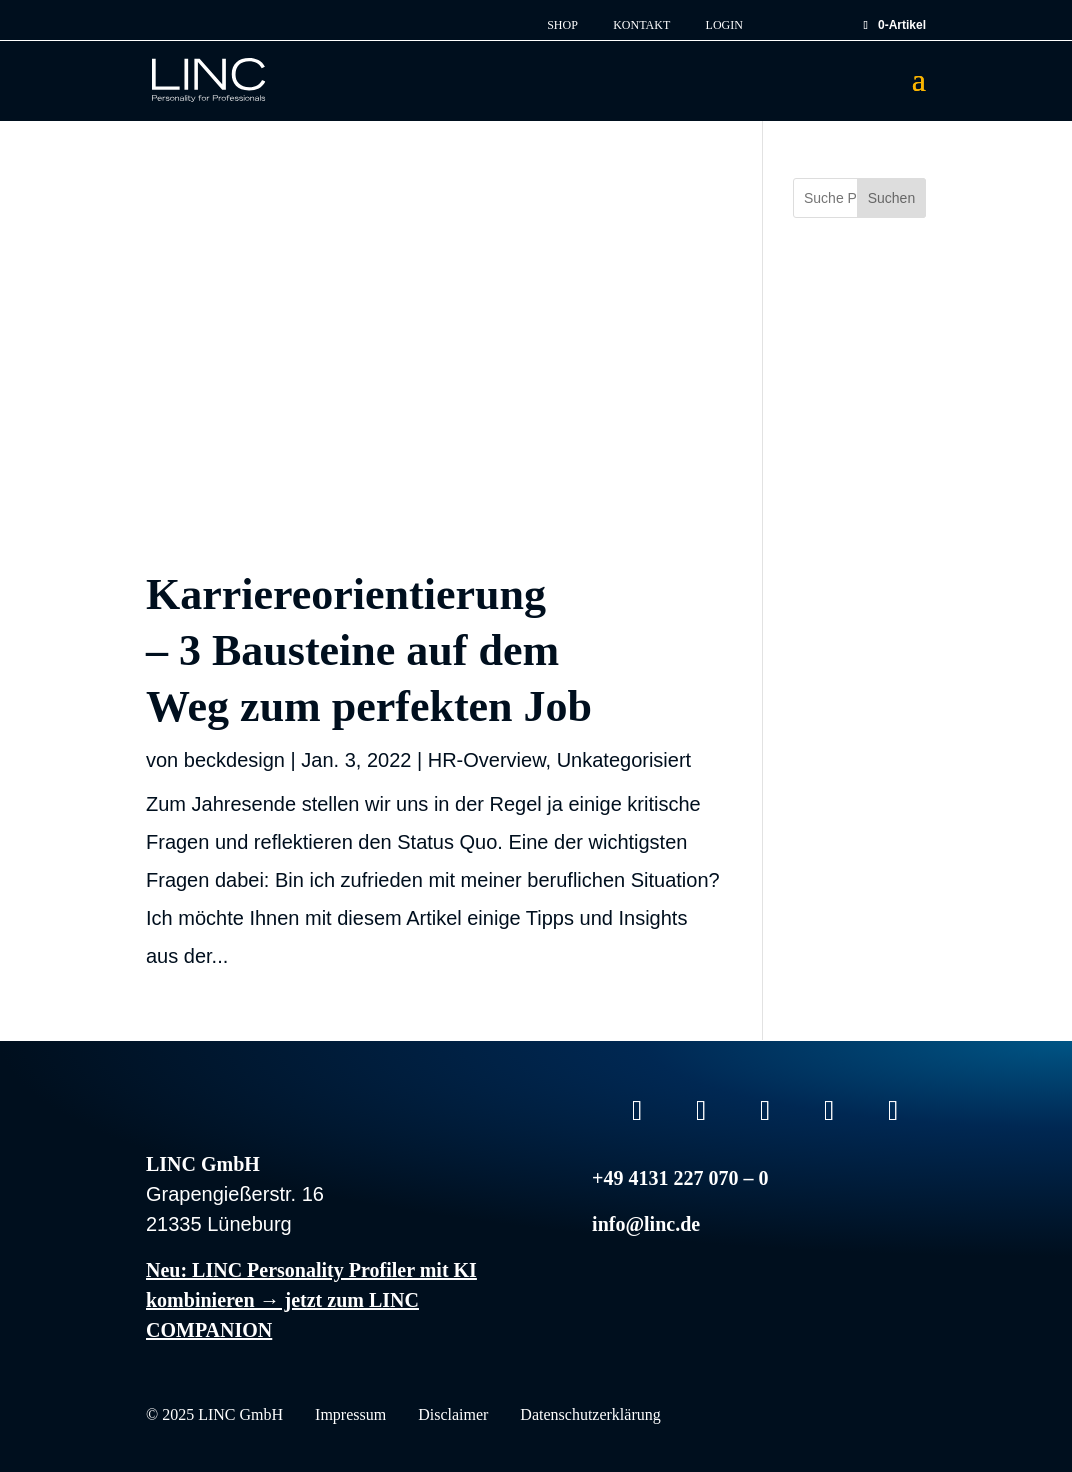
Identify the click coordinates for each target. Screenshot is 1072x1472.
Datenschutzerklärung (590, 1415)
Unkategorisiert (624, 760)
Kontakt (641, 25)
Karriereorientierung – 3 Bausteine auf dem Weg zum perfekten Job (369, 650)
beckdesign (234, 760)
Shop (562, 25)
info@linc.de (646, 1224)
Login (724, 25)
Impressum (350, 1415)
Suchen (891, 198)
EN (803, 19)
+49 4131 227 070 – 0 (680, 1178)
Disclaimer (453, 1415)
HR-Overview (487, 760)
